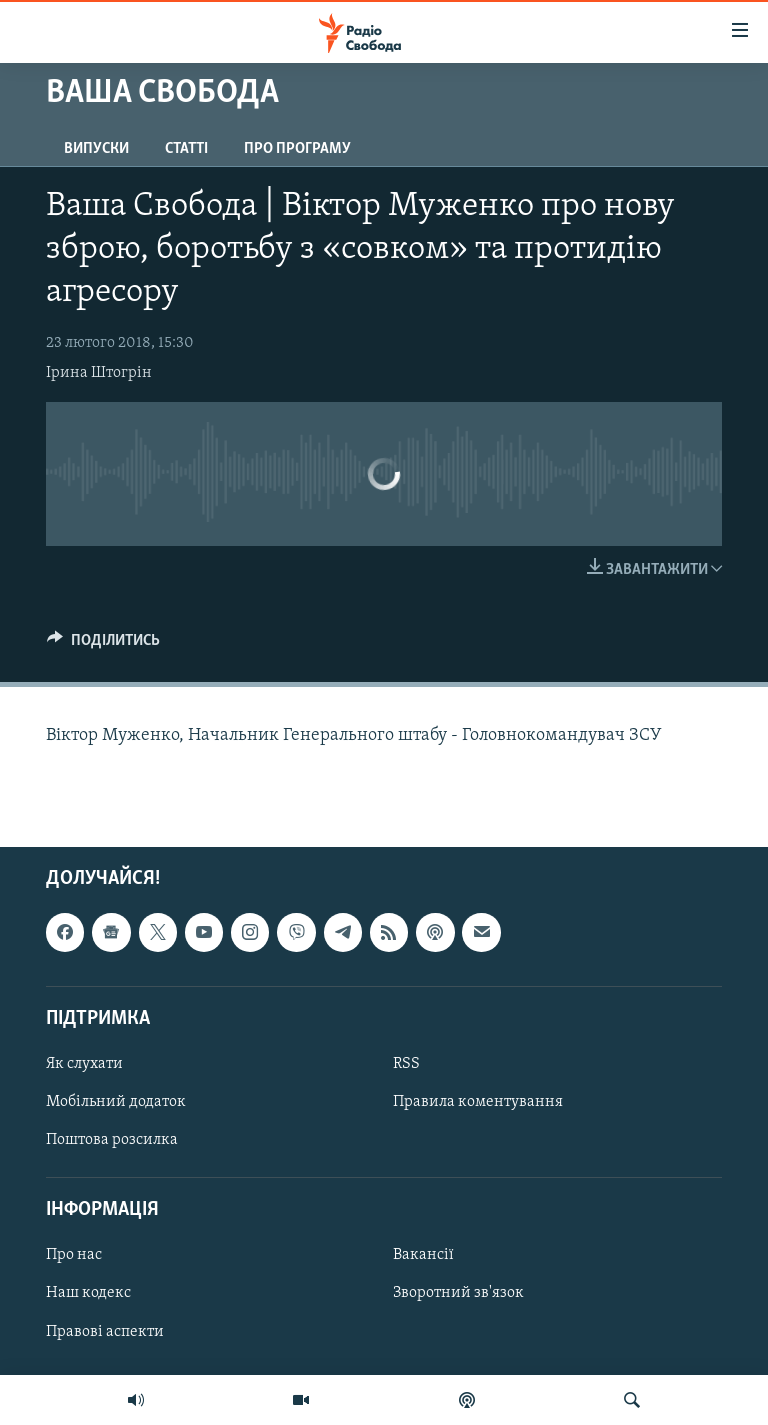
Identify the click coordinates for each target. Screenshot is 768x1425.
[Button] (103, 645)
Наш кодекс (88, 1293)
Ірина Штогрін (99, 373)
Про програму (297, 149)
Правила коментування (478, 1102)
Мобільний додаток (116, 1102)
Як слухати (84, 1064)
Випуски (96, 149)
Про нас (74, 1255)
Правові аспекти (105, 1331)
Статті (186, 149)
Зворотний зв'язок (458, 1293)
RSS (406, 1064)
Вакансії (423, 1255)
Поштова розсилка (112, 1140)
